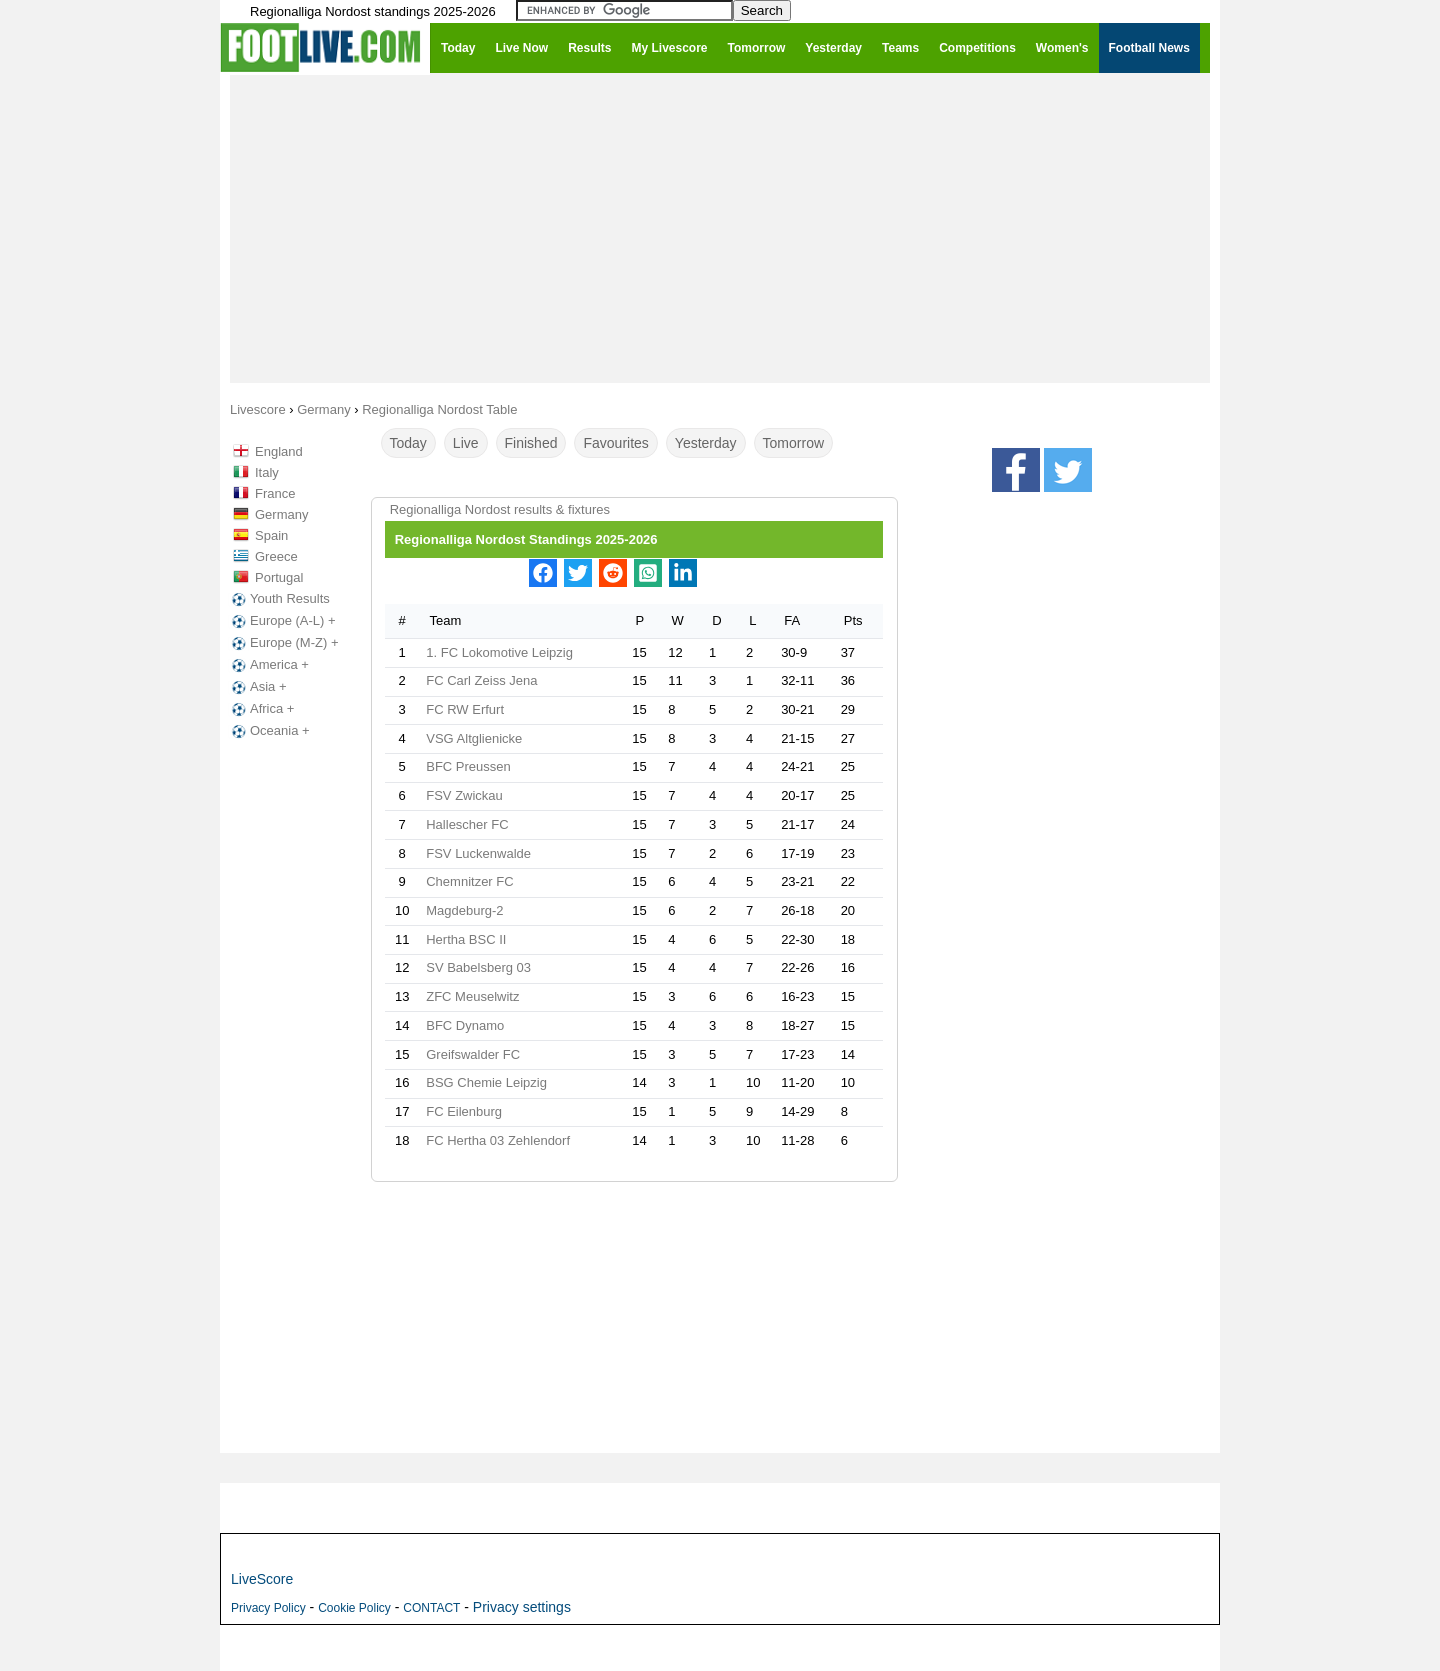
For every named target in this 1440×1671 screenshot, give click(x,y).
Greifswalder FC (473, 1054)
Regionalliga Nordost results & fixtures (500, 509)
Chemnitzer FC (469, 881)
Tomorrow (793, 443)
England (279, 451)
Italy (267, 472)
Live (466, 443)
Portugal (279, 577)
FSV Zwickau (464, 795)
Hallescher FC (467, 824)
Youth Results (279, 599)
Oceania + (269, 731)
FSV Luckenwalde (478, 853)
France (275, 493)
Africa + (261, 709)
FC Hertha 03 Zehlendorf (498, 1140)
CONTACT (431, 1608)
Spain (271, 535)
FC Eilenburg (464, 1111)
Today (408, 443)
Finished (531, 443)
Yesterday (706, 443)
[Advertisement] (720, 228)
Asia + (257, 687)
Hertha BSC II (466, 939)
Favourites (615, 443)
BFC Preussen (468, 766)
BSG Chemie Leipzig (486, 1082)
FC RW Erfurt (465, 709)
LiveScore (262, 1579)
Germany (281, 514)
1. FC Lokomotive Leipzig (499, 652)
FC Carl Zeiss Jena (481, 680)
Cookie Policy (354, 1608)
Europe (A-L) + (282, 621)
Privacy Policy (268, 1608)
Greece (276, 556)
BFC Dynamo (465, 1025)
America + (268, 665)
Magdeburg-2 (464, 910)
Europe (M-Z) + (283, 643)
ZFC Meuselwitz (472, 996)
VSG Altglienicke (474, 738)
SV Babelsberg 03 (478, 967)
